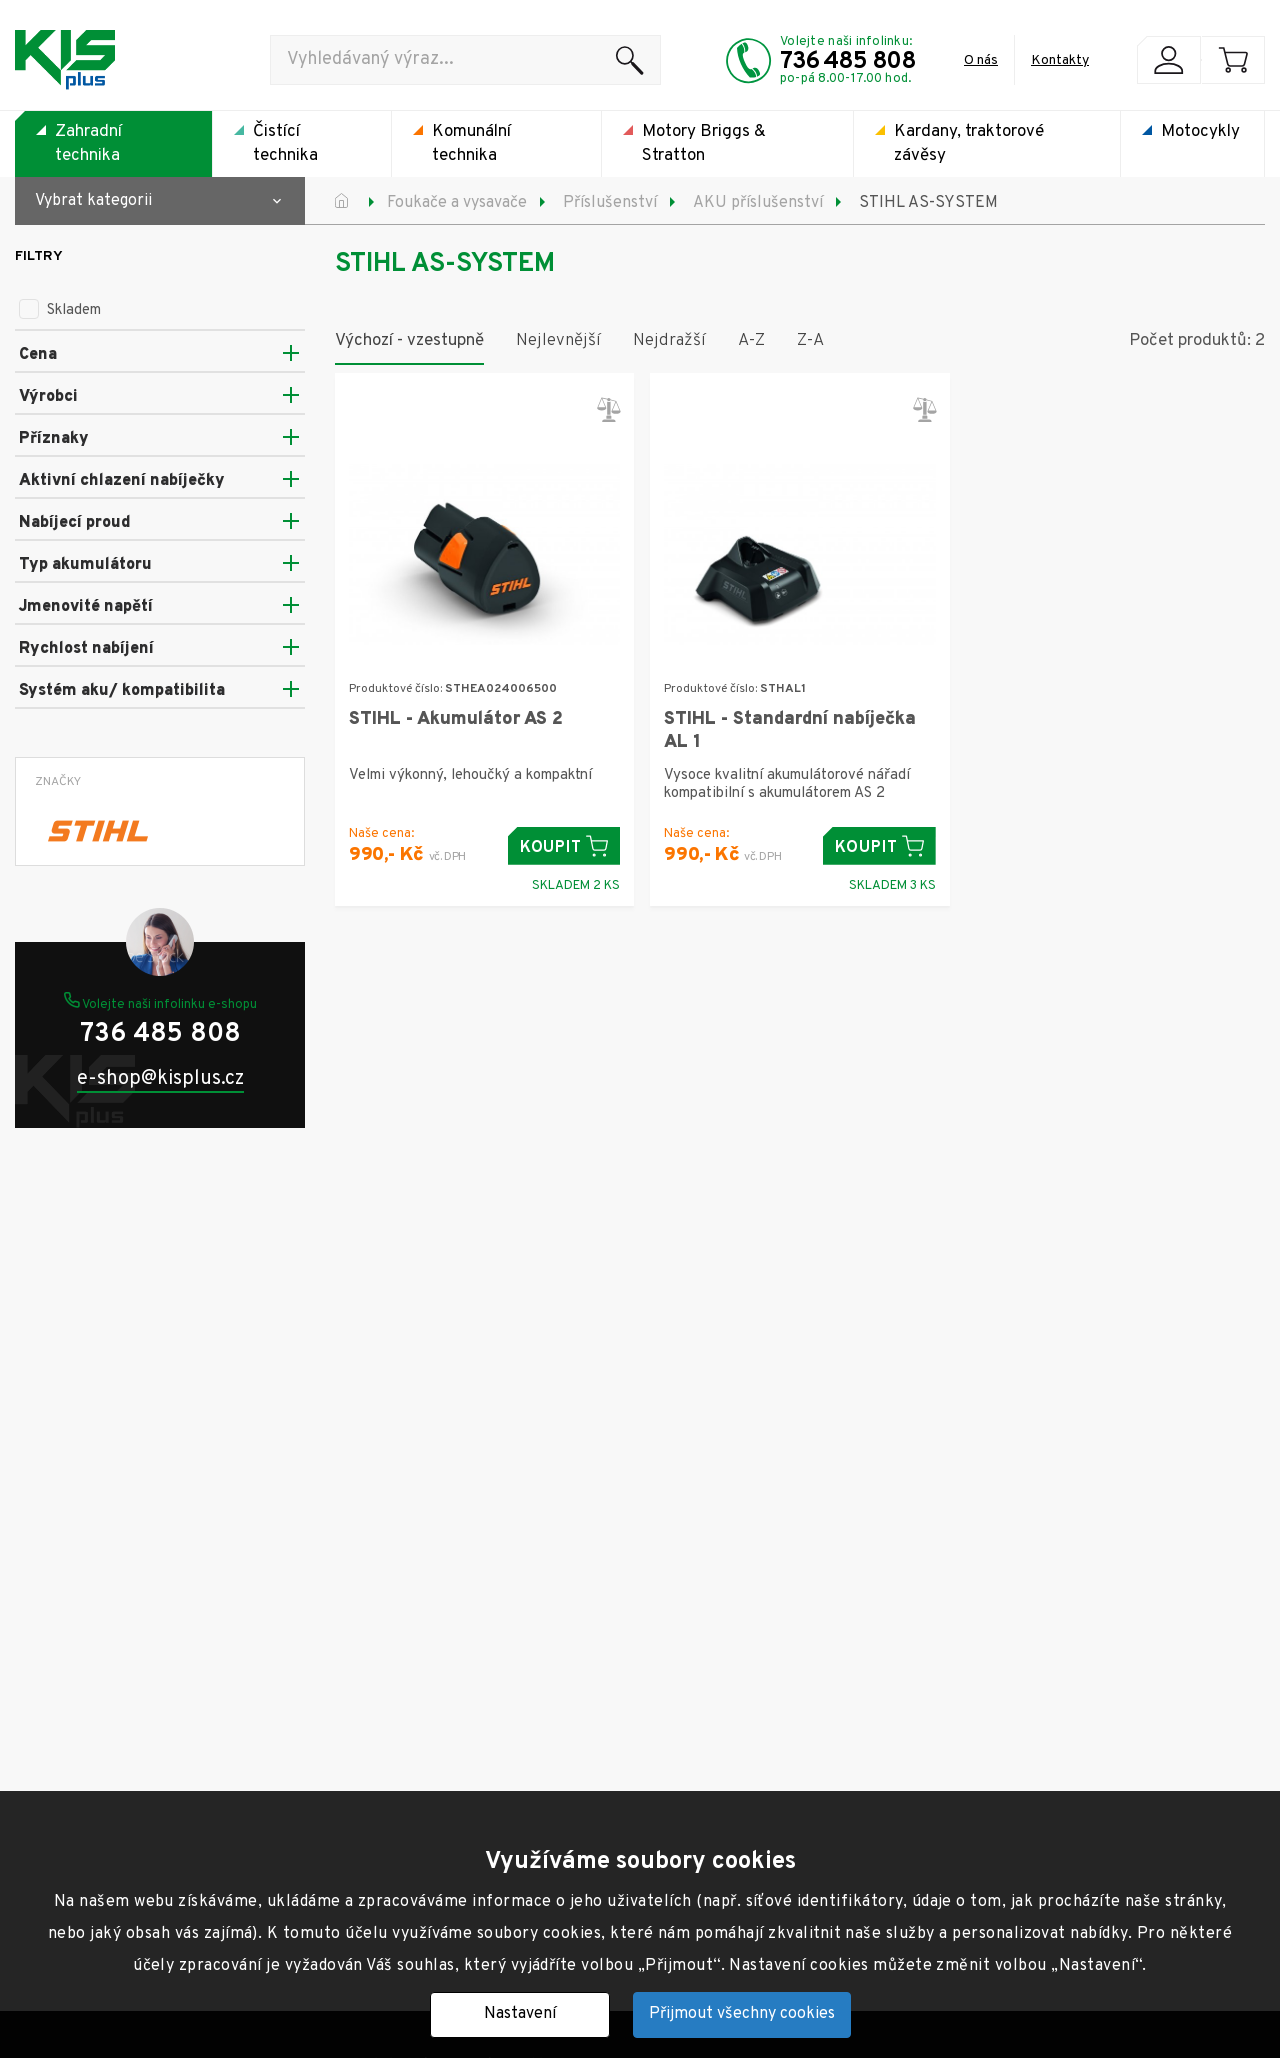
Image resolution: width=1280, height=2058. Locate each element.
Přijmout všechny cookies (742, 2014)
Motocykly (1200, 132)
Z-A (810, 341)
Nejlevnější (558, 341)
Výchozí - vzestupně (409, 341)
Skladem (60, 310)
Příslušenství (610, 203)
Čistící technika (285, 144)
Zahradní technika (88, 144)
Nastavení (520, 2014)
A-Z (751, 341)
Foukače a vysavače (457, 203)
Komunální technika (471, 144)
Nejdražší (669, 341)
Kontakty (1060, 60)
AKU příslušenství (758, 203)
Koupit (564, 846)
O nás (981, 60)
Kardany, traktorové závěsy (969, 144)
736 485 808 (848, 62)
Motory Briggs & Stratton (704, 144)
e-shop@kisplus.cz (160, 1079)
